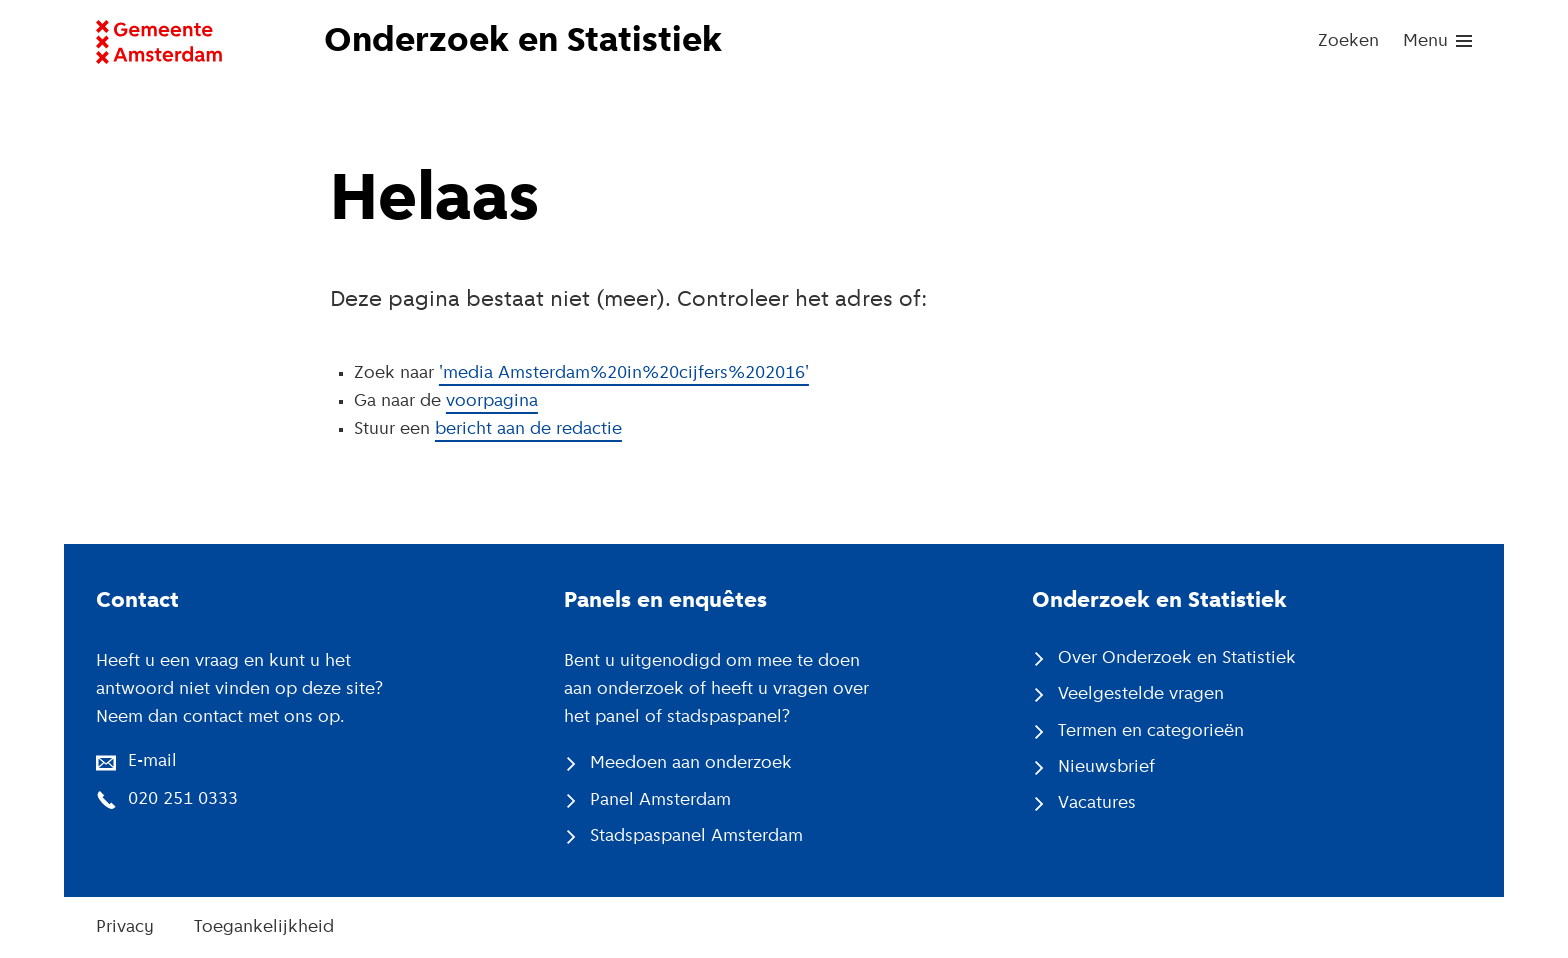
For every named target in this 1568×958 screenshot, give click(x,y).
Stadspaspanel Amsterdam (696, 836)
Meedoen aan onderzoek (691, 763)
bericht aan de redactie (528, 429)
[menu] (1437, 42)
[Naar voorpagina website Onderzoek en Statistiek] (538, 42)
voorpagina (492, 401)
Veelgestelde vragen (1141, 694)
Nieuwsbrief (1106, 767)
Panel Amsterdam (660, 800)
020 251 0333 (183, 799)
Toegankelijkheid (264, 927)
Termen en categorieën (1151, 731)
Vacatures (1097, 803)
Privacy (125, 927)
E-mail (152, 761)
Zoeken (1348, 41)
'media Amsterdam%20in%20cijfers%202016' (624, 373)
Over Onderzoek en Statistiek (1177, 658)
